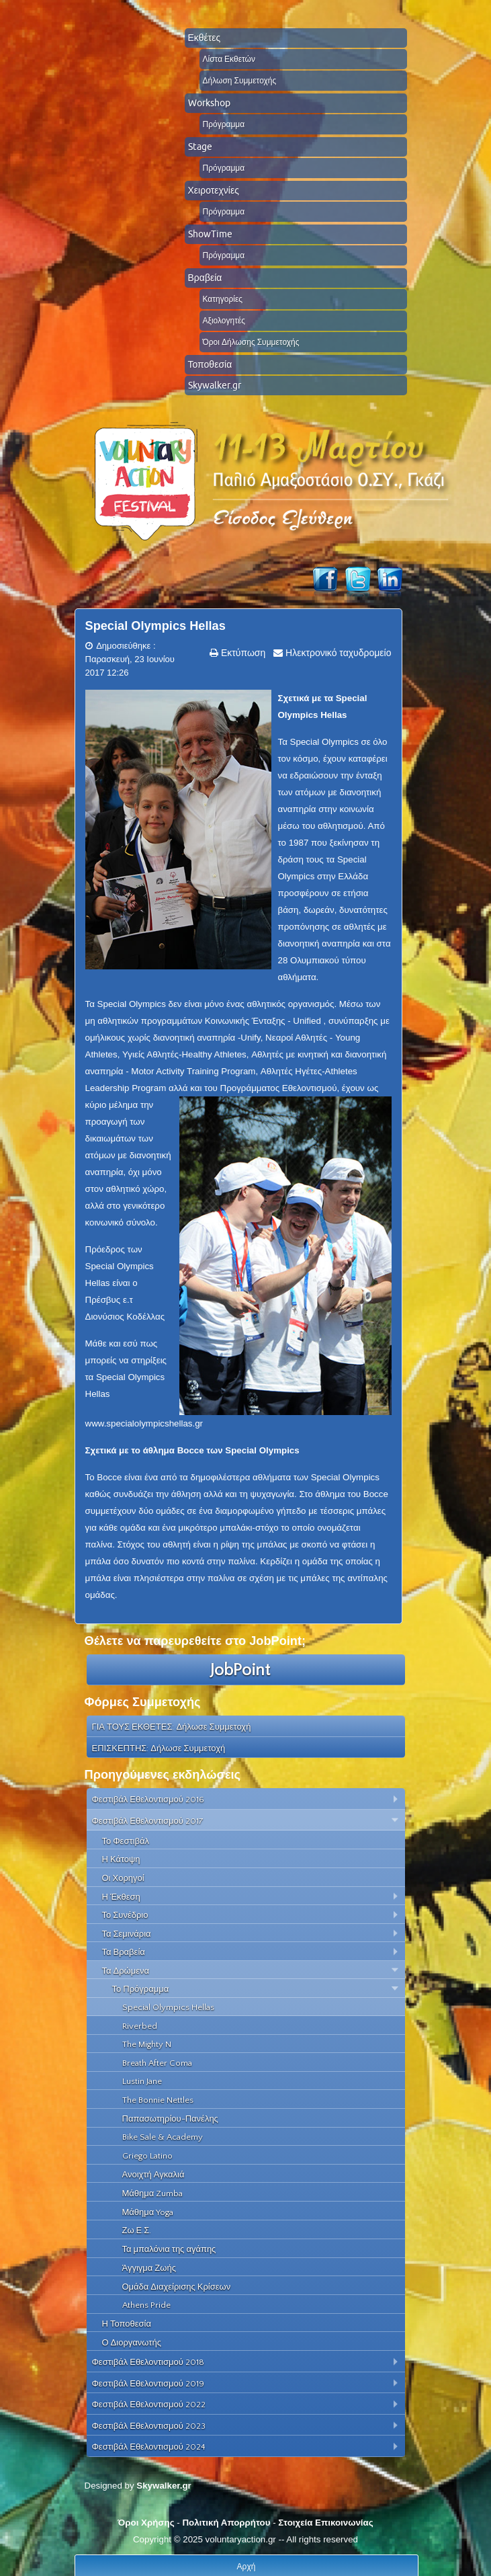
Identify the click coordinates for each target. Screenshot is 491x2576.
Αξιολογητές (224, 320)
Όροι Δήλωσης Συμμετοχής (251, 341)
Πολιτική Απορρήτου (226, 2523)
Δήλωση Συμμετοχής (240, 80)
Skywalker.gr (214, 385)
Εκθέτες (204, 37)
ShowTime (210, 234)
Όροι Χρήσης (146, 2523)
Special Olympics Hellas (155, 626)
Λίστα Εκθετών (229, 58)
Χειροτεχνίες (213, 190)
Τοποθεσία (210, 364)
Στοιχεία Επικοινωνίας (325, 2523)
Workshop (209, 102)
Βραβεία (205, 277)
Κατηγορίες (223, 298)
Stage (200, 146)
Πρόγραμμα (224, 124)
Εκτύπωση (241, 652)
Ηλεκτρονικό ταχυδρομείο (337, 652)
